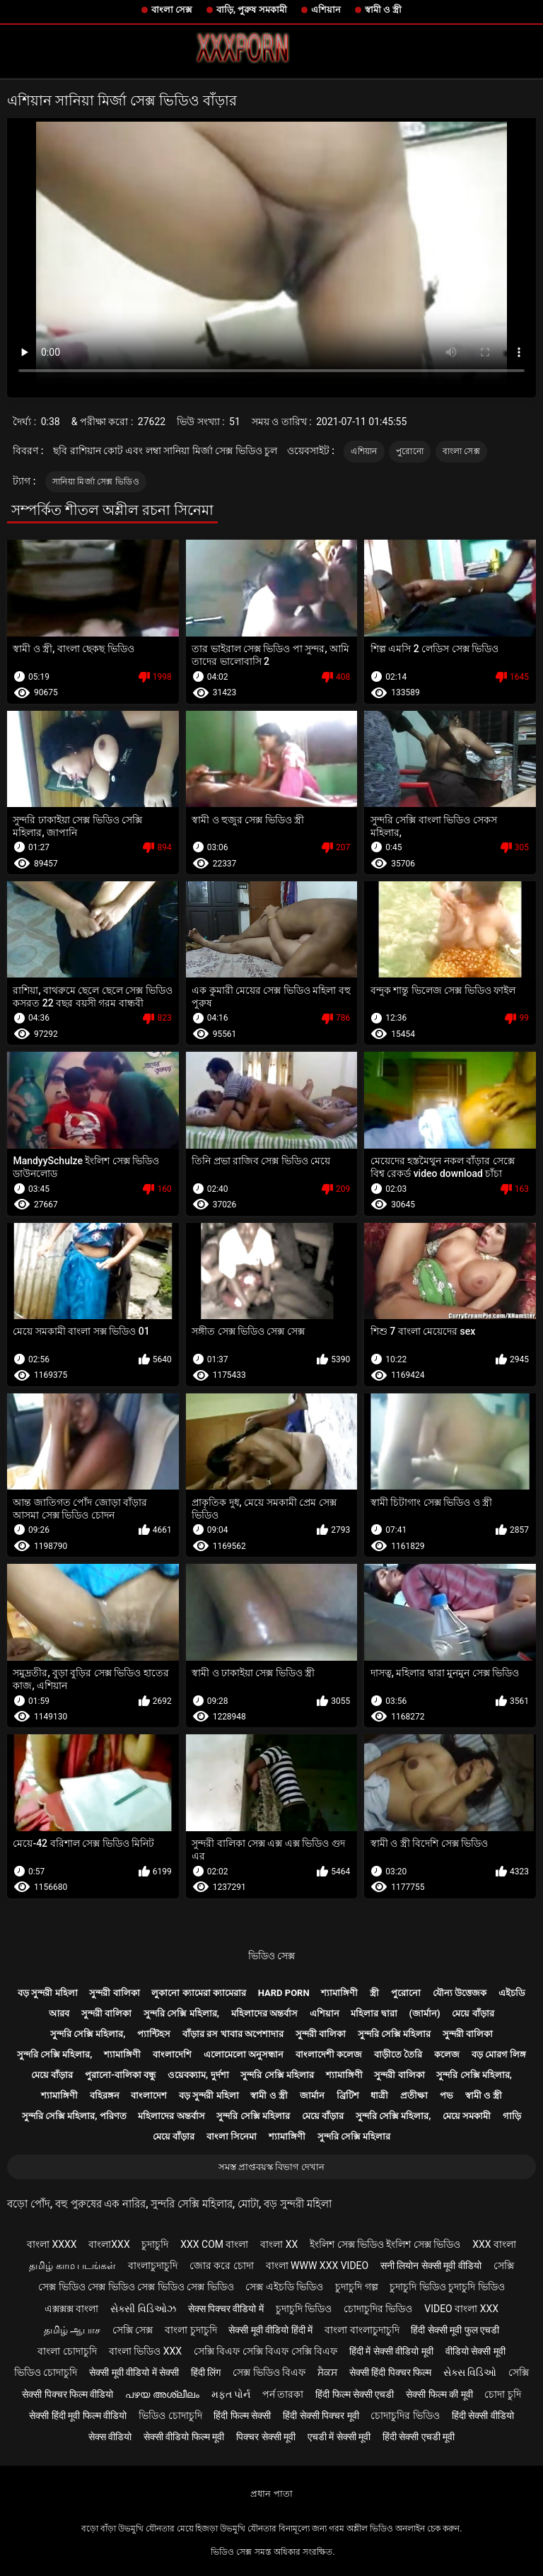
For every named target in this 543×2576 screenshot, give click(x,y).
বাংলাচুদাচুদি (152, 2265)
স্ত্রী (374, 1993)
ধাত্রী (379, 2095)
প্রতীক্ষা (414, 2095)
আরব (59, 2013)
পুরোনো (410, 451)
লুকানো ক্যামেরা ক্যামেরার (198, 1993)
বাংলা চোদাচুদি (66, 2351)
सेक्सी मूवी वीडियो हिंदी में (270, 2330)
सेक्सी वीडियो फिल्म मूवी (184, 2436)
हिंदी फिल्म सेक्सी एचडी (354, 2394)
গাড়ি (512, 2116)
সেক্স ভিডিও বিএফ (269, 2372)
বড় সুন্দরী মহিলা (47, 1993)
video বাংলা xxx (461, 2308)
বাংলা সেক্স (171, 9)
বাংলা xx (279, 2244)
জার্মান (312, 2095)
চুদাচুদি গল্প (356, 2286)
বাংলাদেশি (172, 2054)
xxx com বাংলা (214, 2244)
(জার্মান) (424, 2013)
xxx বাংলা (494, 2244)
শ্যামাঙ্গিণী (339, 1993)
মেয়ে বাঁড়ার (473, 2013)
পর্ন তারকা (282, 2394)
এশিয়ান (326, 9)
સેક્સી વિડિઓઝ (142, 2308)
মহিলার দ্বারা (374, 2013)
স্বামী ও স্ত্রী (383, 9)
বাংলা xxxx (52, 2244)
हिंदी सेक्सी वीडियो (483, 2415)
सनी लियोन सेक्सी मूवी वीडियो (430, 2265)
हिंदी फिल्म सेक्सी (242, 2415)
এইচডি (511, 1993)
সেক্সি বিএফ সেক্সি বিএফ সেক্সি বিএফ (265, 2351)
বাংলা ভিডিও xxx (145, 2351)
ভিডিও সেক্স (271, 1955)
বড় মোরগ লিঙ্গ (499, 2054)
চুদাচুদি (154, 2244)
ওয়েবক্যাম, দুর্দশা (198, 2075)
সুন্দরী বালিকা (114, 1993)
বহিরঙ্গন (104, 2095)
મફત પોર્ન (230, 2394)
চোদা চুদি (502, 2394)
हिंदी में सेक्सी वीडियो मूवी (391, 2351)
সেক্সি (504, 2265)
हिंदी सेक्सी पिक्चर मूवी (320, 2415)
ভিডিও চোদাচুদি (45, 2372)
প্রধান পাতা (271, 2493)
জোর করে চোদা (221, 2265)
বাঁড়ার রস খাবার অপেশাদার (233, 2034)
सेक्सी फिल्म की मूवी (439, 2394)
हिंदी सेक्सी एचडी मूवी (419, 2436)
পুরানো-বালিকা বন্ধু (120, 2075)
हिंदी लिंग (206, 2372)
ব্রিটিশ (348, 2095)
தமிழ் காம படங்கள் (72, 2265)
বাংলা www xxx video (317, 2265)
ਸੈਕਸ (327, 2372)
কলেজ (447, 2054)
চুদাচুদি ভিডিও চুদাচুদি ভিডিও (447, 2286)
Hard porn (284, 1993)
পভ (446, 2095)
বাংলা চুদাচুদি (190, 2330)
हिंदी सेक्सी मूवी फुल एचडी (455, 2330)
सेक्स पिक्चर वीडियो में (226, 2308)
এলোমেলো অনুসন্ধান (244, 2054)
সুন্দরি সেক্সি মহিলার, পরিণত (74, 2116)
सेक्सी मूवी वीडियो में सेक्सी (134, 2372)
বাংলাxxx (108, 2244)
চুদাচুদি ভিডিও (304, 2308)
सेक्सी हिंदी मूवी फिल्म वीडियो (78, 2415)
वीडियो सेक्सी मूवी (475, 2351)
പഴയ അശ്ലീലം (162, 2394)
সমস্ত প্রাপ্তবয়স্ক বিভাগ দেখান (271, 2167)
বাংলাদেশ (149, 2095)
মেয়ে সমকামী (467, 2116)
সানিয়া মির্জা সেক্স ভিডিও (95, 482)
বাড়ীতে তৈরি (398, 2054)
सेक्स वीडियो (110, 2436)
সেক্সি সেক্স (132, 2330)
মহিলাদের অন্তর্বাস (264, 2013)
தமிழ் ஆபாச (72, 2330)
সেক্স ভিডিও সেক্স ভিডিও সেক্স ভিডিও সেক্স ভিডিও (135, 2286)
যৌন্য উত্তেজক (459, 1993)
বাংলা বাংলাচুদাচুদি (362, 2330)
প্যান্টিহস (153, 2034)
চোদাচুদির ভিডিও (378, 2308)
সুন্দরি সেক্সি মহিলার (394, 2034)
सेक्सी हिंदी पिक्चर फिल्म (390, 2372)
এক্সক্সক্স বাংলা (71, 2308)
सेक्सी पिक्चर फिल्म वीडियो (67, 2394)
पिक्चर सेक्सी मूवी (266, 2436)
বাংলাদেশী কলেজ (329, 2054)
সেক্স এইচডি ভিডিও (284, 2286)
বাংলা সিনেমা (231, 2136)
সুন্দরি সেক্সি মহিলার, (181, 2013)
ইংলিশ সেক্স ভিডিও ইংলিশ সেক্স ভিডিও (385, 2244)
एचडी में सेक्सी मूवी (339, 2436)
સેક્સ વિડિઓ (469, 2372)
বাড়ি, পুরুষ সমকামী (251, 9)
